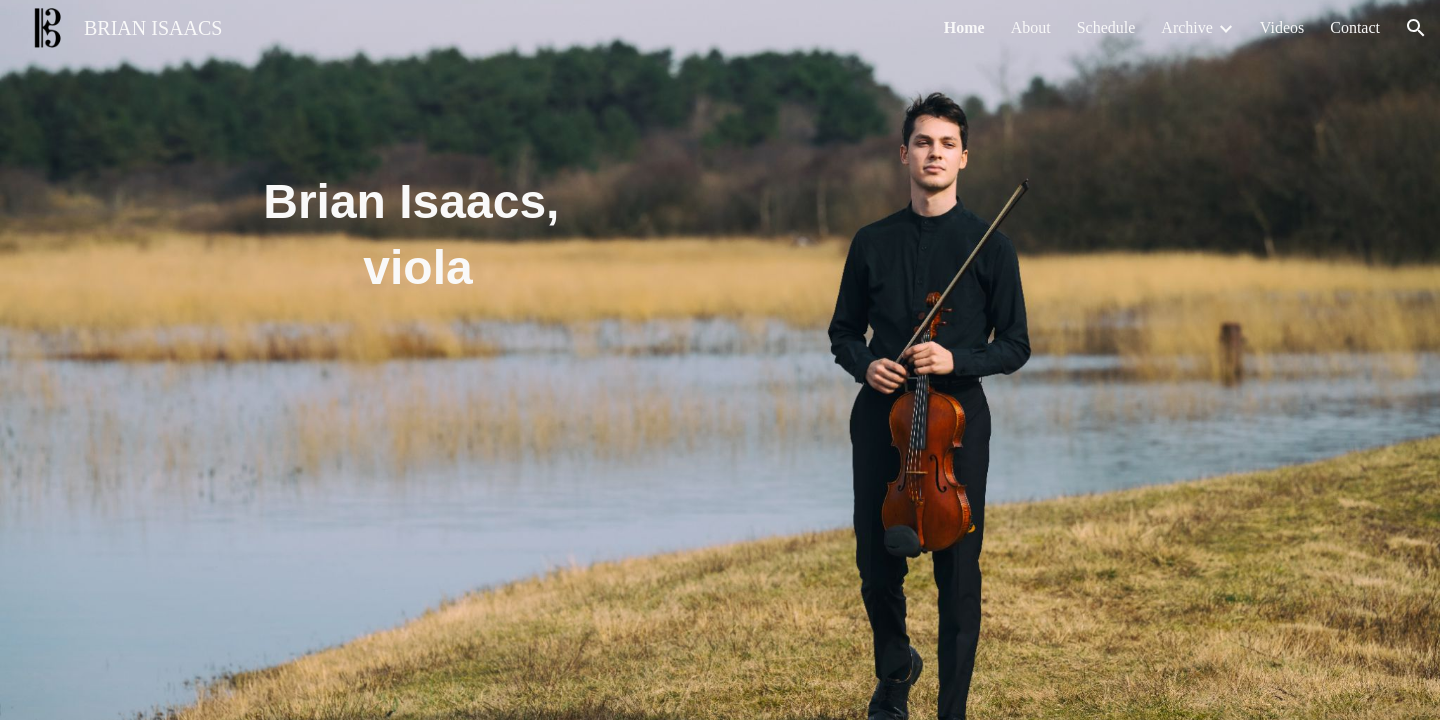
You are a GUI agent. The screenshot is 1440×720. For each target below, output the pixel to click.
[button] (1416, 28)
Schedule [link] (1106, 27)
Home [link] (964, 27)
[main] (417, 212)
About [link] (1031, 27)
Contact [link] (1355, 27)
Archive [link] (1187, 27)
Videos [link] (1282, 27)
